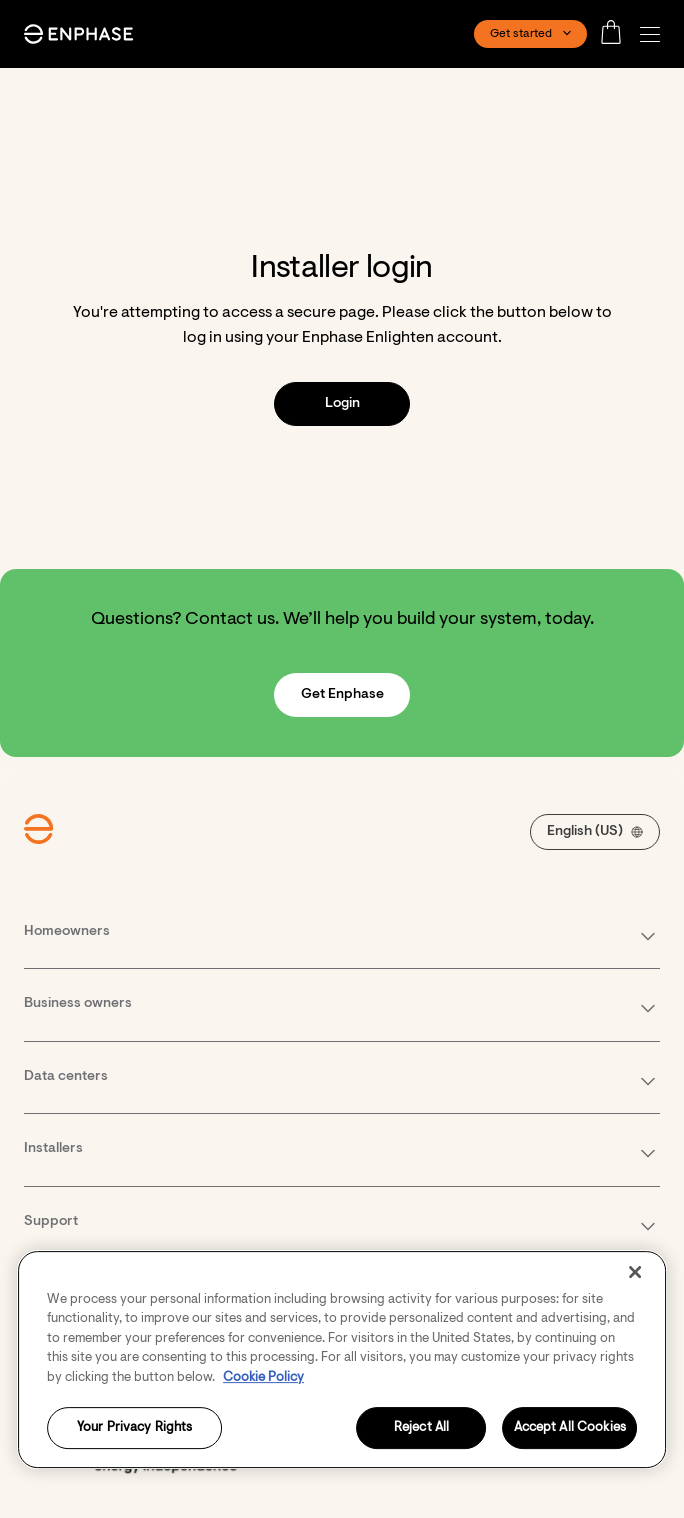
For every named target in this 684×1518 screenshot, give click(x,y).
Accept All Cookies (570, 1428)
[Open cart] (617, 34)
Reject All (421, 1428)
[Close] (635, 1272)
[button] (655, 34)
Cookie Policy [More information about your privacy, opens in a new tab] (263, 1377)
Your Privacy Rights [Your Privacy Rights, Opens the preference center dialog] (134, 1428)
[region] (342, 1359)
